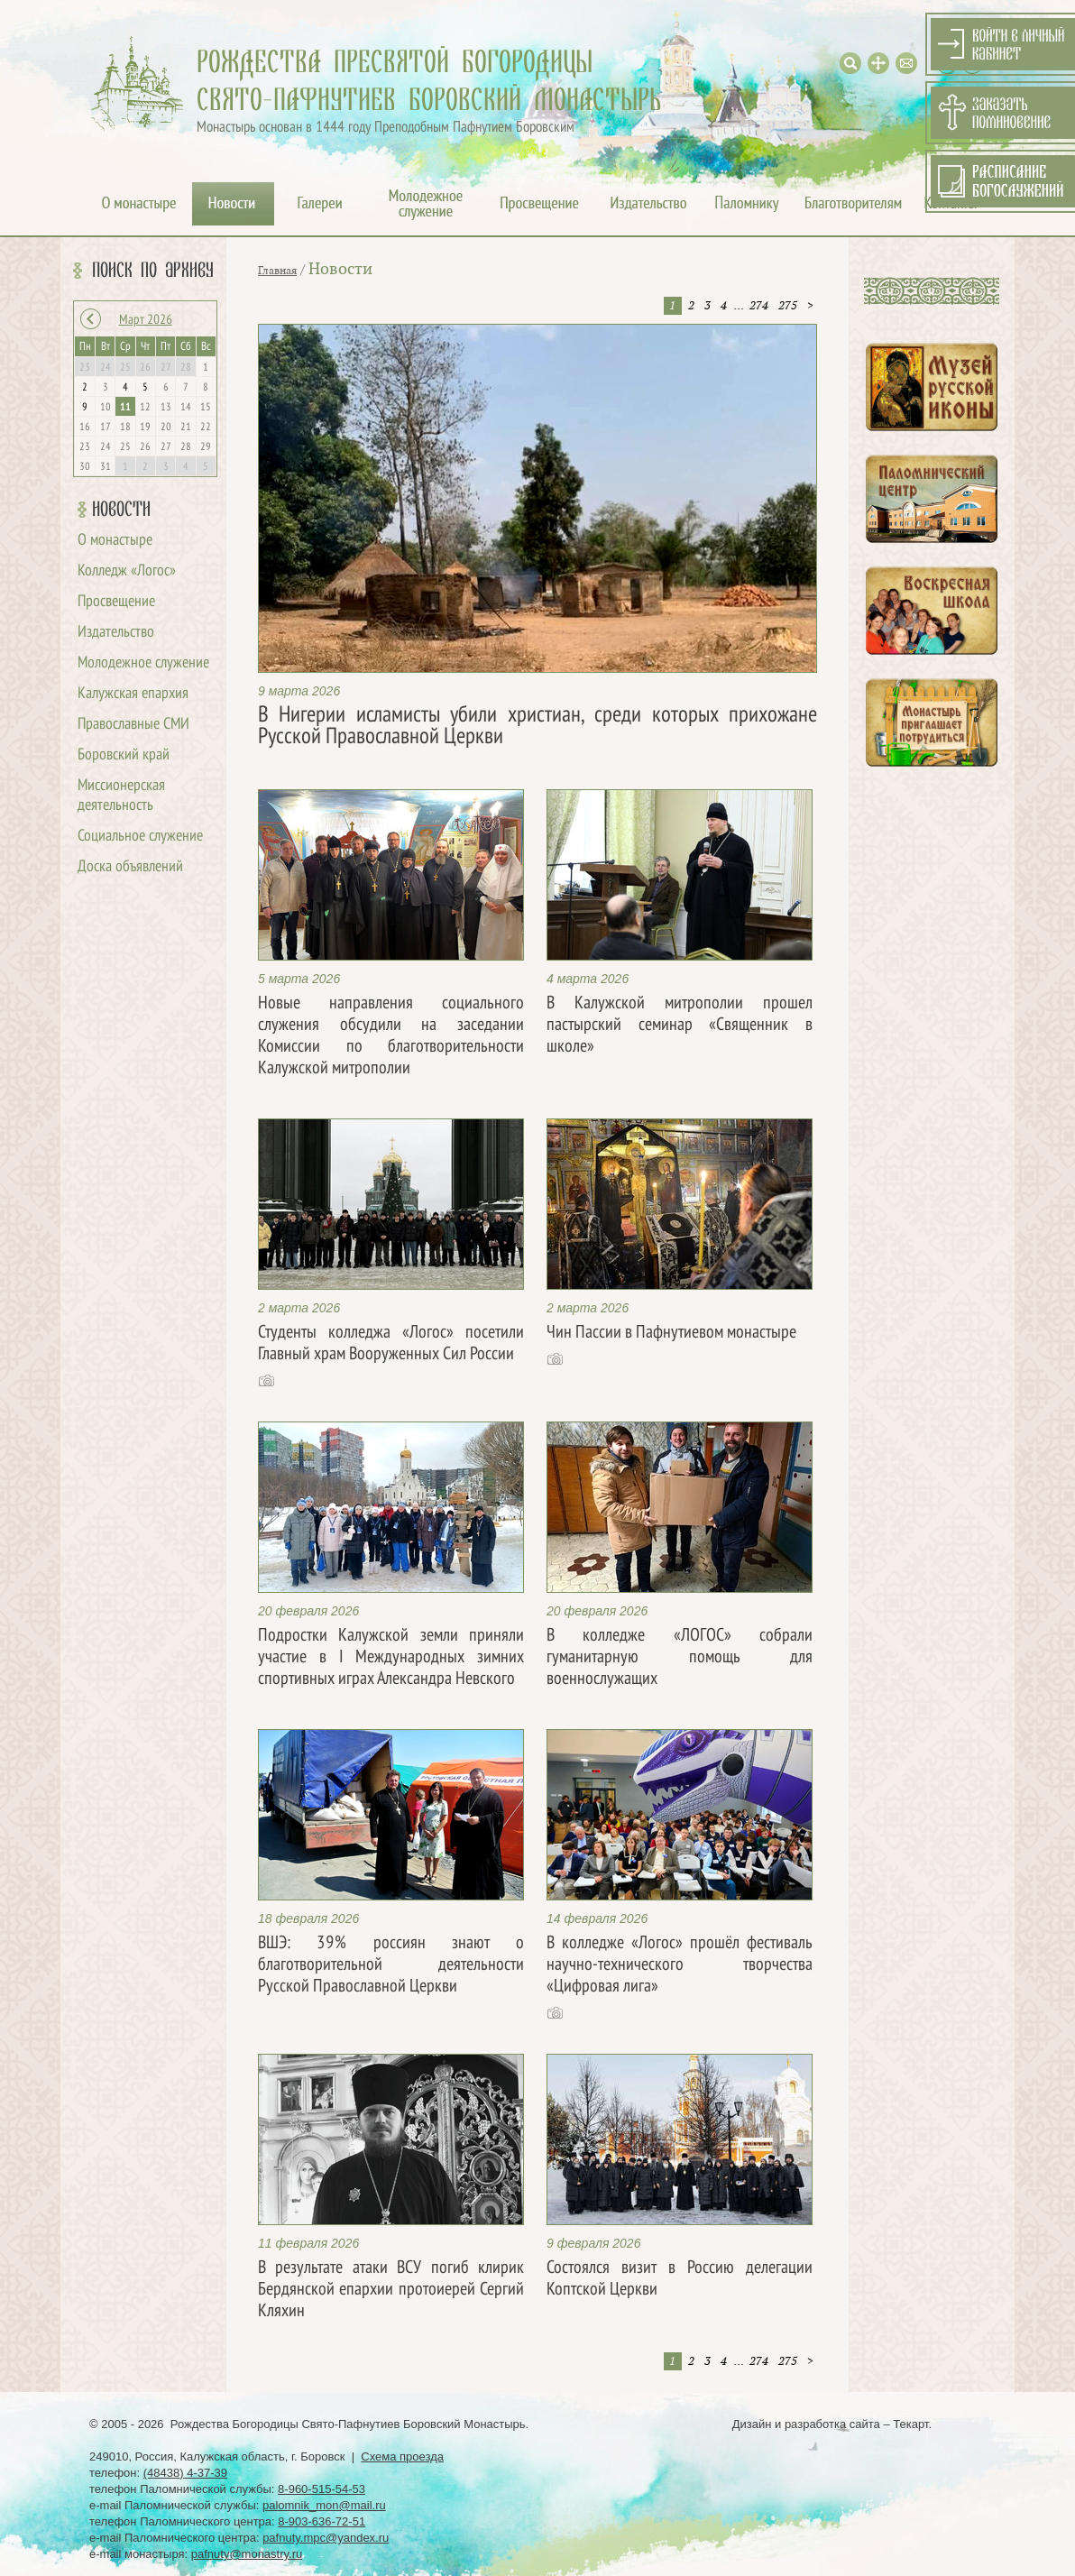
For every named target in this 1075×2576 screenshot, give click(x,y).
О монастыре (115, 540)
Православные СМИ (133, 724)
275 (787, 306)
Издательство (116, 632)
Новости (121, 509)
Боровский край (124, 755)
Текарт (910, 2424)
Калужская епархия (133, 694)
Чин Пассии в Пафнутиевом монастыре (671, 1333)
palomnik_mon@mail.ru (324, 2505)
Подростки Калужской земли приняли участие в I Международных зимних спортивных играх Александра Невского (391, 1658)
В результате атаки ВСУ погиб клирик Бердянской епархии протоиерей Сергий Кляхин (391, 2290)
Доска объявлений (130, 867)
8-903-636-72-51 (321, 2521)
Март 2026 (145, 320)
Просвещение (116, 602)
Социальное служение (140, 836)
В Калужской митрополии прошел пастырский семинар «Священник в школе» (680, 1025)
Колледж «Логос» (127, 571)
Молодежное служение (143, 663)
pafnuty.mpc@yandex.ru (325, 2537)
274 (758, 306)
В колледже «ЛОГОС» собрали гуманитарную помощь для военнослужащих (680, 1658)
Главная (277, 270)
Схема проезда (402, 2456)
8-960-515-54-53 (321, 2489)
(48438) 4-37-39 (185, 2472)
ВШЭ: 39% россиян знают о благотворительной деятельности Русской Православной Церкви (391, 1965)
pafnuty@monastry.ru (247, 2554)
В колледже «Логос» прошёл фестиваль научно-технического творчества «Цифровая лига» (680, 1965)
